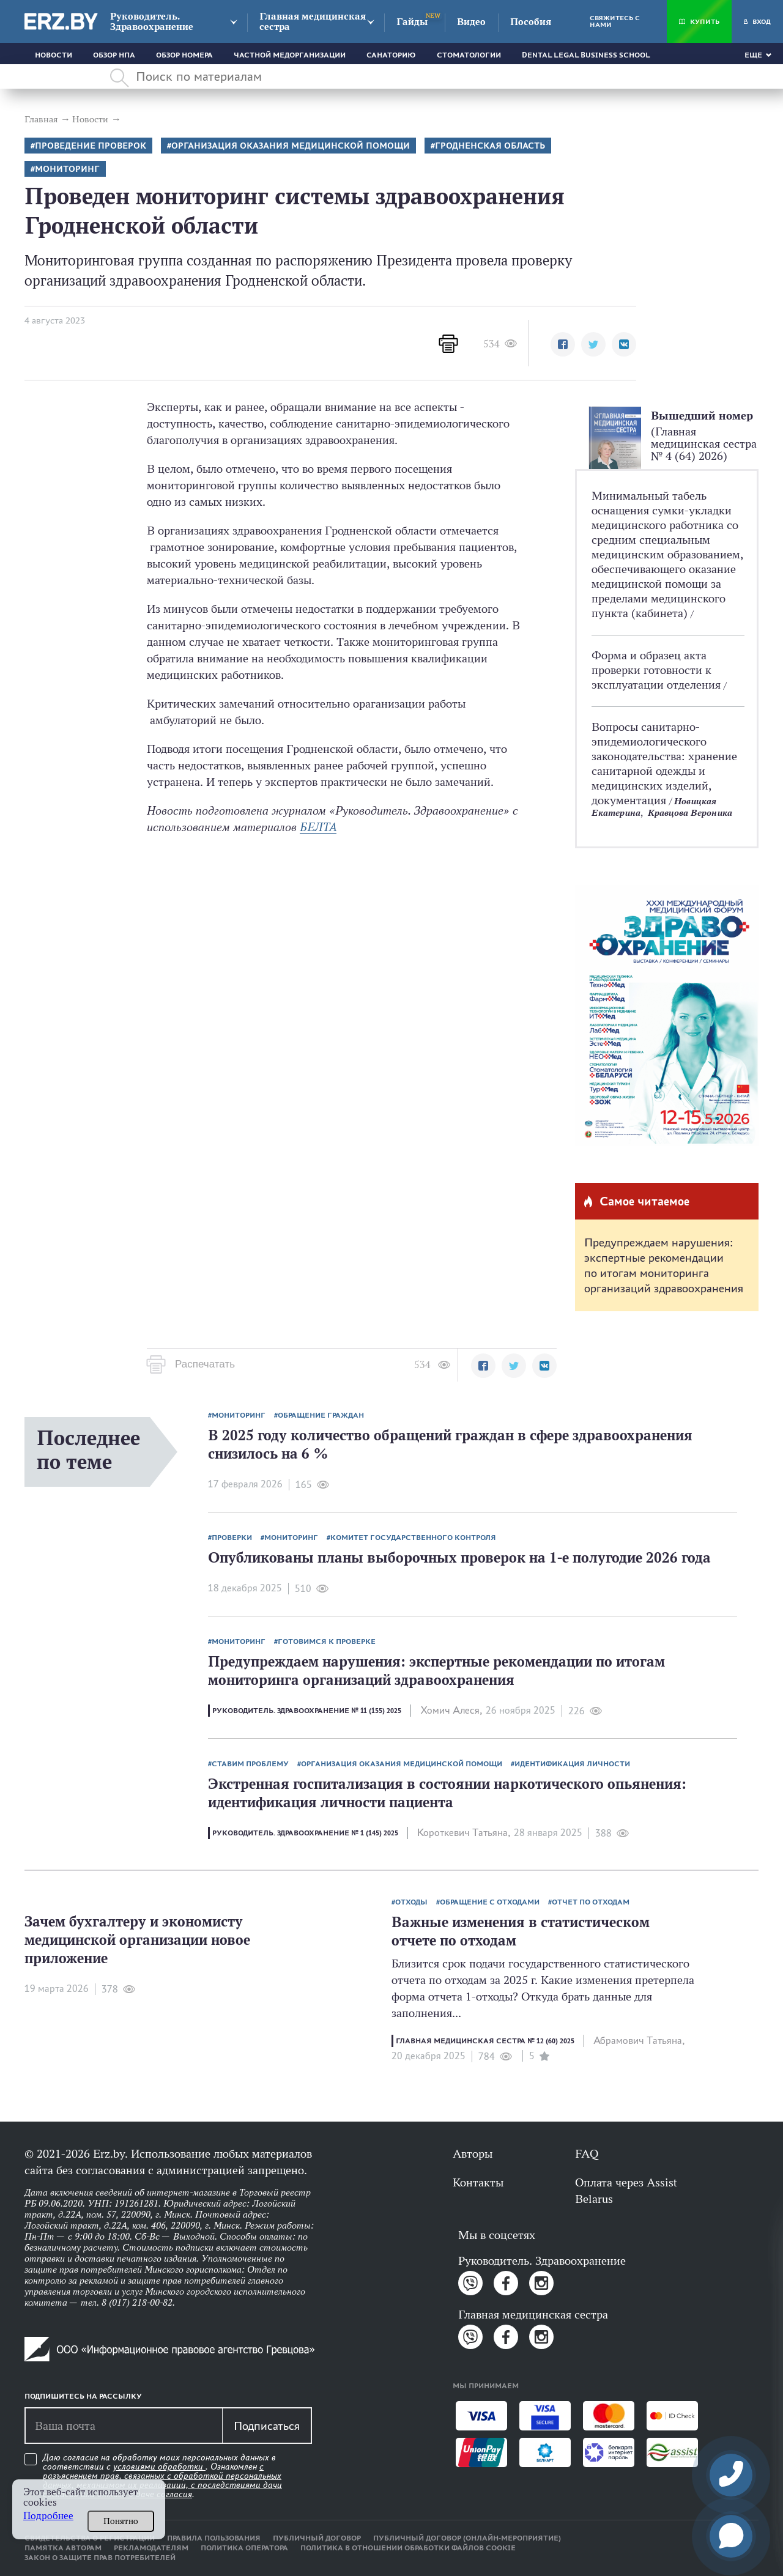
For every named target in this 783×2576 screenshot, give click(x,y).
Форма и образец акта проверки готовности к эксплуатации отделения (658, 669)
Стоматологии (469, 55)
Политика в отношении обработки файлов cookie (408, 2548)
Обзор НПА (114, 55)
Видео (471, 22)
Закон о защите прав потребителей (100, 2557)
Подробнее (48, 2516)
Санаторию (391, 55)
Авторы (472, 2153)
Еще (753, 55)
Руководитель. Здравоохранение (151, 21)
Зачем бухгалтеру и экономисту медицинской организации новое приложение (137, 1939)
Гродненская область (490, 145)
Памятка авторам (63, 2548)
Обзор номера (184, 55)
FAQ (586, 2153)
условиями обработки (159, 2466)
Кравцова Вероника (690, 812)
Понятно (120, 2521)
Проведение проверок (90, 145)
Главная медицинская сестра (312, 21)
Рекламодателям (151, 2548)
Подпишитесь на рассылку (83, 2396)
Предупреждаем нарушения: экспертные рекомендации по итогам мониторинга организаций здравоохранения (663, 1265)
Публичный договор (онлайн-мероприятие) (467, 2538)
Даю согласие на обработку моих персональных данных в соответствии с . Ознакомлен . (162, 2476)
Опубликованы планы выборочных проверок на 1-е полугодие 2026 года (459, 1557)
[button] (563, 344)
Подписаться (267, 2425)
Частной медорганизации (290, 55)
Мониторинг (67, 169)
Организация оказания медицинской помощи (290, 145)
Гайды (412, 22)
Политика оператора (244, 2548)
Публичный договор (317, 2538)
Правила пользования (214, 2538)
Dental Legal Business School (586, 55)
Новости (53, 55)
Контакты (478, 2182)
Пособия (530, 22)
